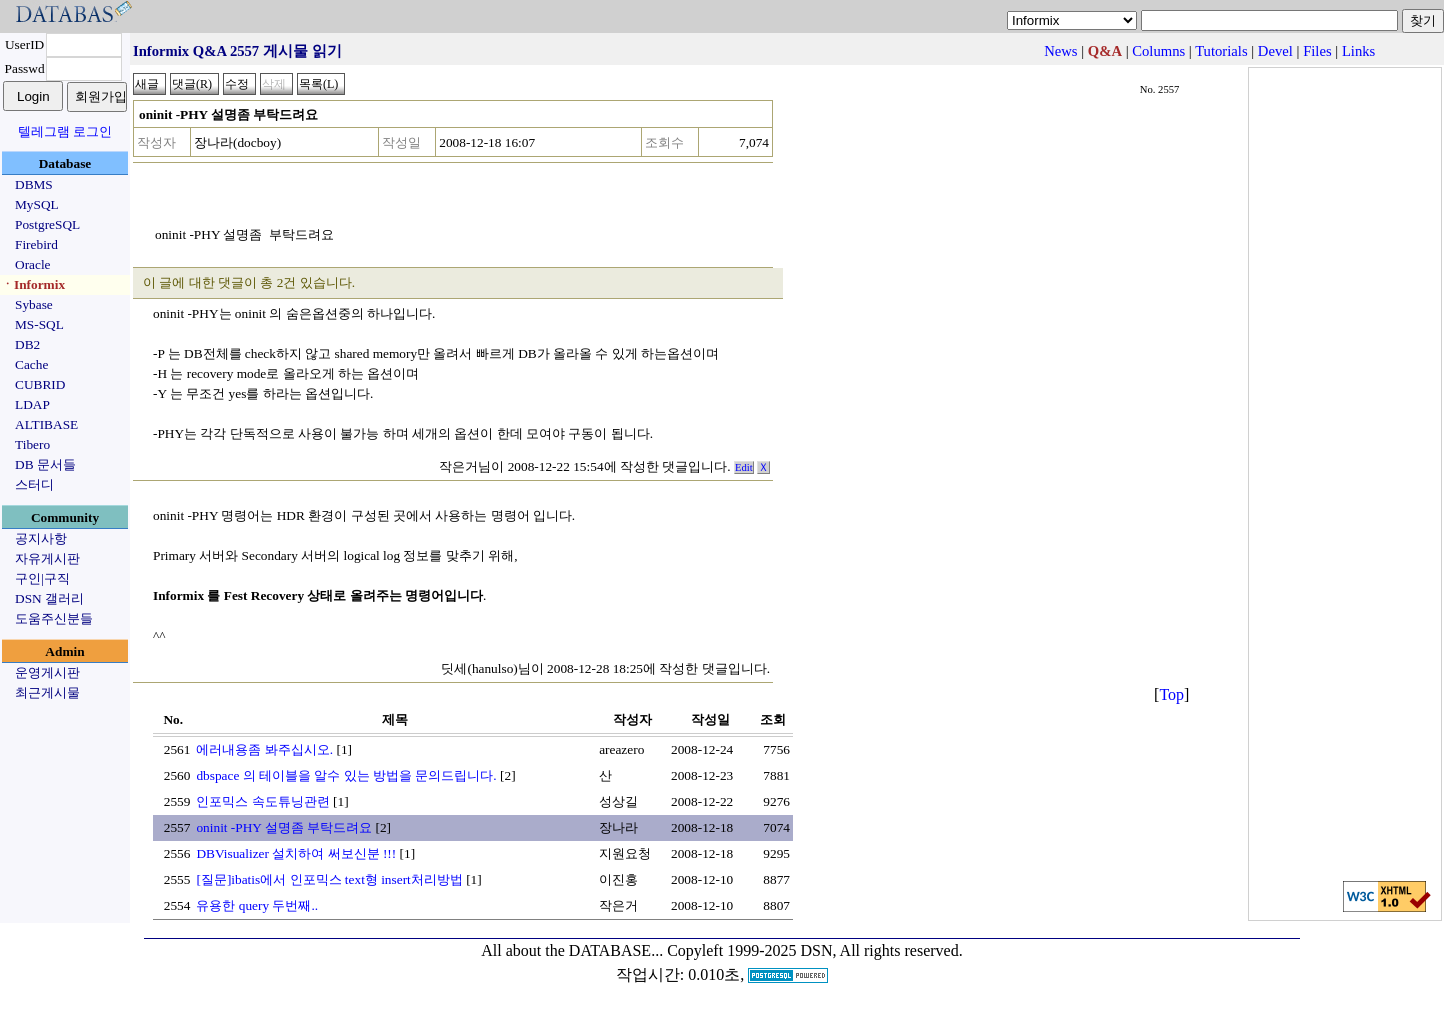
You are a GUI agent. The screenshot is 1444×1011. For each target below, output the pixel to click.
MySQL (37, 204)
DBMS (34, 184)
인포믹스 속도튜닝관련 (262, 801)
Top (1171, 694)
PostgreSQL (47, 224)
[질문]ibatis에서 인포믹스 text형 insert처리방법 (329, 879)
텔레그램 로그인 (65, 131)
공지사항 (41, 538)
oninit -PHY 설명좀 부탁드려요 (284, 827)
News (1060, 51)
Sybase (34, 304)
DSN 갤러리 (49, 598)
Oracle (33, 264)
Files (1317, 51)
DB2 (27, 344)
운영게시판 (47, 672)
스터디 (34, 484)
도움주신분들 (54, 618)
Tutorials (1221, 51)
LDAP (32, 404)
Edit (744, 467)
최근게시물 (47, 692)
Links (1358, 51)
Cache (31, 364)
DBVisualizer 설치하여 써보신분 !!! (296, 853)
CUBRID (40, 384)
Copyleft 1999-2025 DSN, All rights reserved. (815, 950)
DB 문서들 (45, 464)
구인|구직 (42, 578)
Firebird (36, 244)
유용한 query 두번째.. (257, 905)
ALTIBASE (46, 424)
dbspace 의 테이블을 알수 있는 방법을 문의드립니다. (346, 775)
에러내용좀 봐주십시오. (264, 749)
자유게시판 (47, 558)
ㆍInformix (33, 284)
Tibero (32, 444)
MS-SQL (39, 324)
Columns (1158, 51)
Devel (1275, 51)
